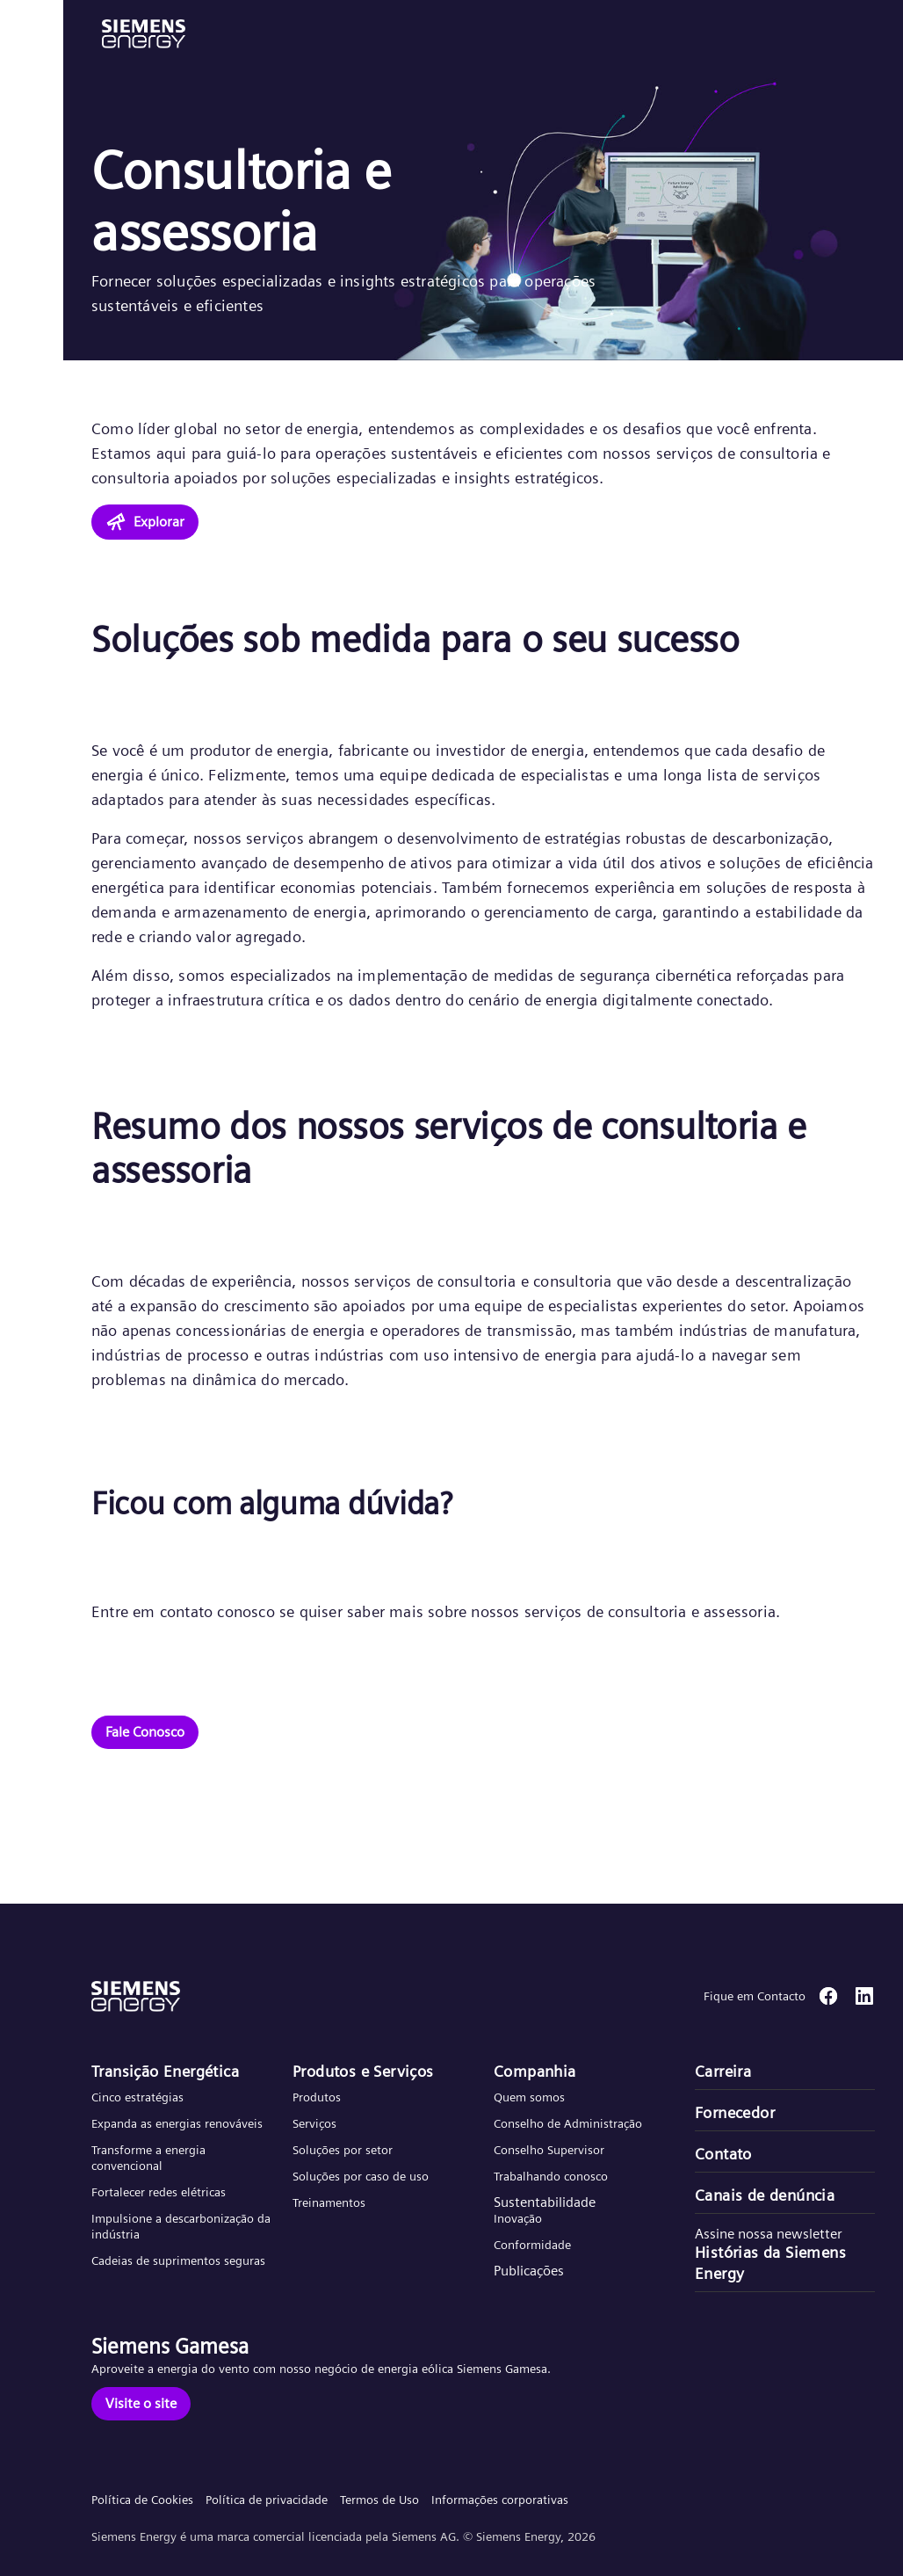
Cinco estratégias (137, 2097)
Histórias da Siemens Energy (770, 2262)
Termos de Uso (379, 2500)
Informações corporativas (499, 2500)
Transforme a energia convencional (148, 2158)
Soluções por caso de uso (361, 2176)
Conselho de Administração (568, 2123)
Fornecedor (735, 2112)
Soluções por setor (343, 2150)
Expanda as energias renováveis (177, 2123)
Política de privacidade (267, 2500)
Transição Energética (165, 2071)
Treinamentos (329, 2202)
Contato (723, 2153)
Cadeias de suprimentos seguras (178, 2260)
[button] (143, 33)
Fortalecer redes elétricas (158, 2192)
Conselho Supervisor (549, 2150)
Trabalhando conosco (551, 2176)
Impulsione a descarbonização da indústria (181, 2226)
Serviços (314, 2123)
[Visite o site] (141, 2403)
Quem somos (529, 2097)
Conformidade (532, 2245)
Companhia (535, 2071)
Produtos (317, 2097)
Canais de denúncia (764, 2195)
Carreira (723, 2071)
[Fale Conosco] (145, 1732)
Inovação (518, 2218)
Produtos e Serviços (363, 2071)
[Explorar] (145, 522)
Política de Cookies (142, 2500)
